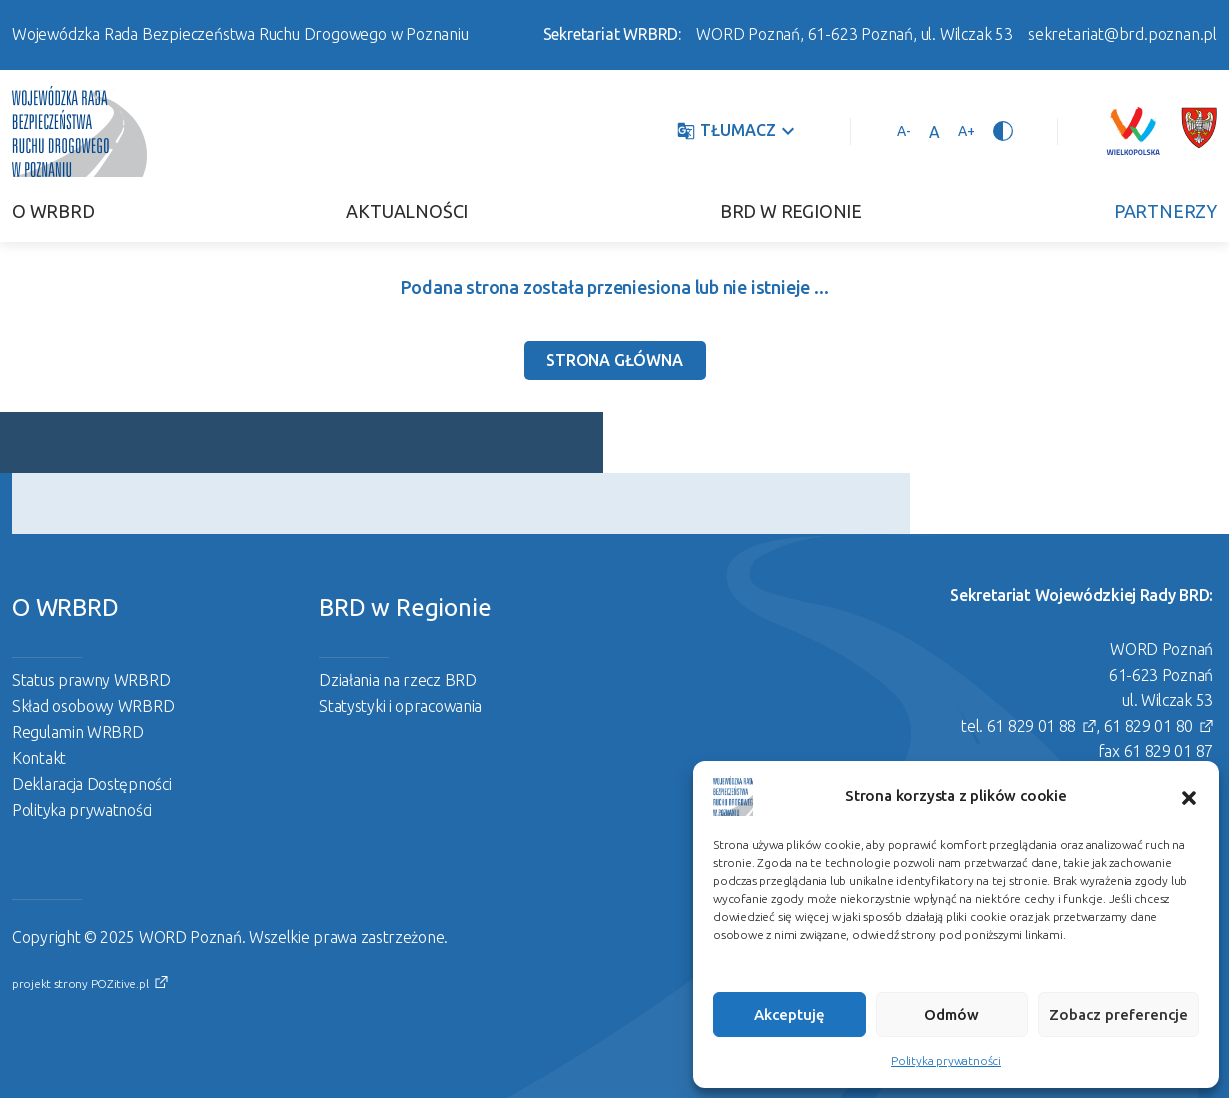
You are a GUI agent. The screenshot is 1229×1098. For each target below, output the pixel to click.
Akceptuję (789, 1014)
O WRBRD (53, 211)
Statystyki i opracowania (400, 706)
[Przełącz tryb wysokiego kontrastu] (1003, 131)
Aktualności (407, 211)
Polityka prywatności (946, 1060)
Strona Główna (614, 360)
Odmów (951, 1014)
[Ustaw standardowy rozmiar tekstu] (934, 131)
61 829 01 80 (1148, 726)
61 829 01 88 (1031, 726)
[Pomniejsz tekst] (904, 131)
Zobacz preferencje (1118, 1014)
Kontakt (39, 758)
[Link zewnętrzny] (1133, 131)
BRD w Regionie (791, 211)
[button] (1189, 796)
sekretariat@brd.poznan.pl (1122, 34)
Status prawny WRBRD (91, 680)
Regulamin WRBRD (78, 732)
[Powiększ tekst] (966, 131)
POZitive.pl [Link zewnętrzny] (120, 983)
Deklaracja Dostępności (91, 784)
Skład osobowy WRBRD (93, 706)
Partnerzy (1165, 211)
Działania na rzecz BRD (397, 680)
